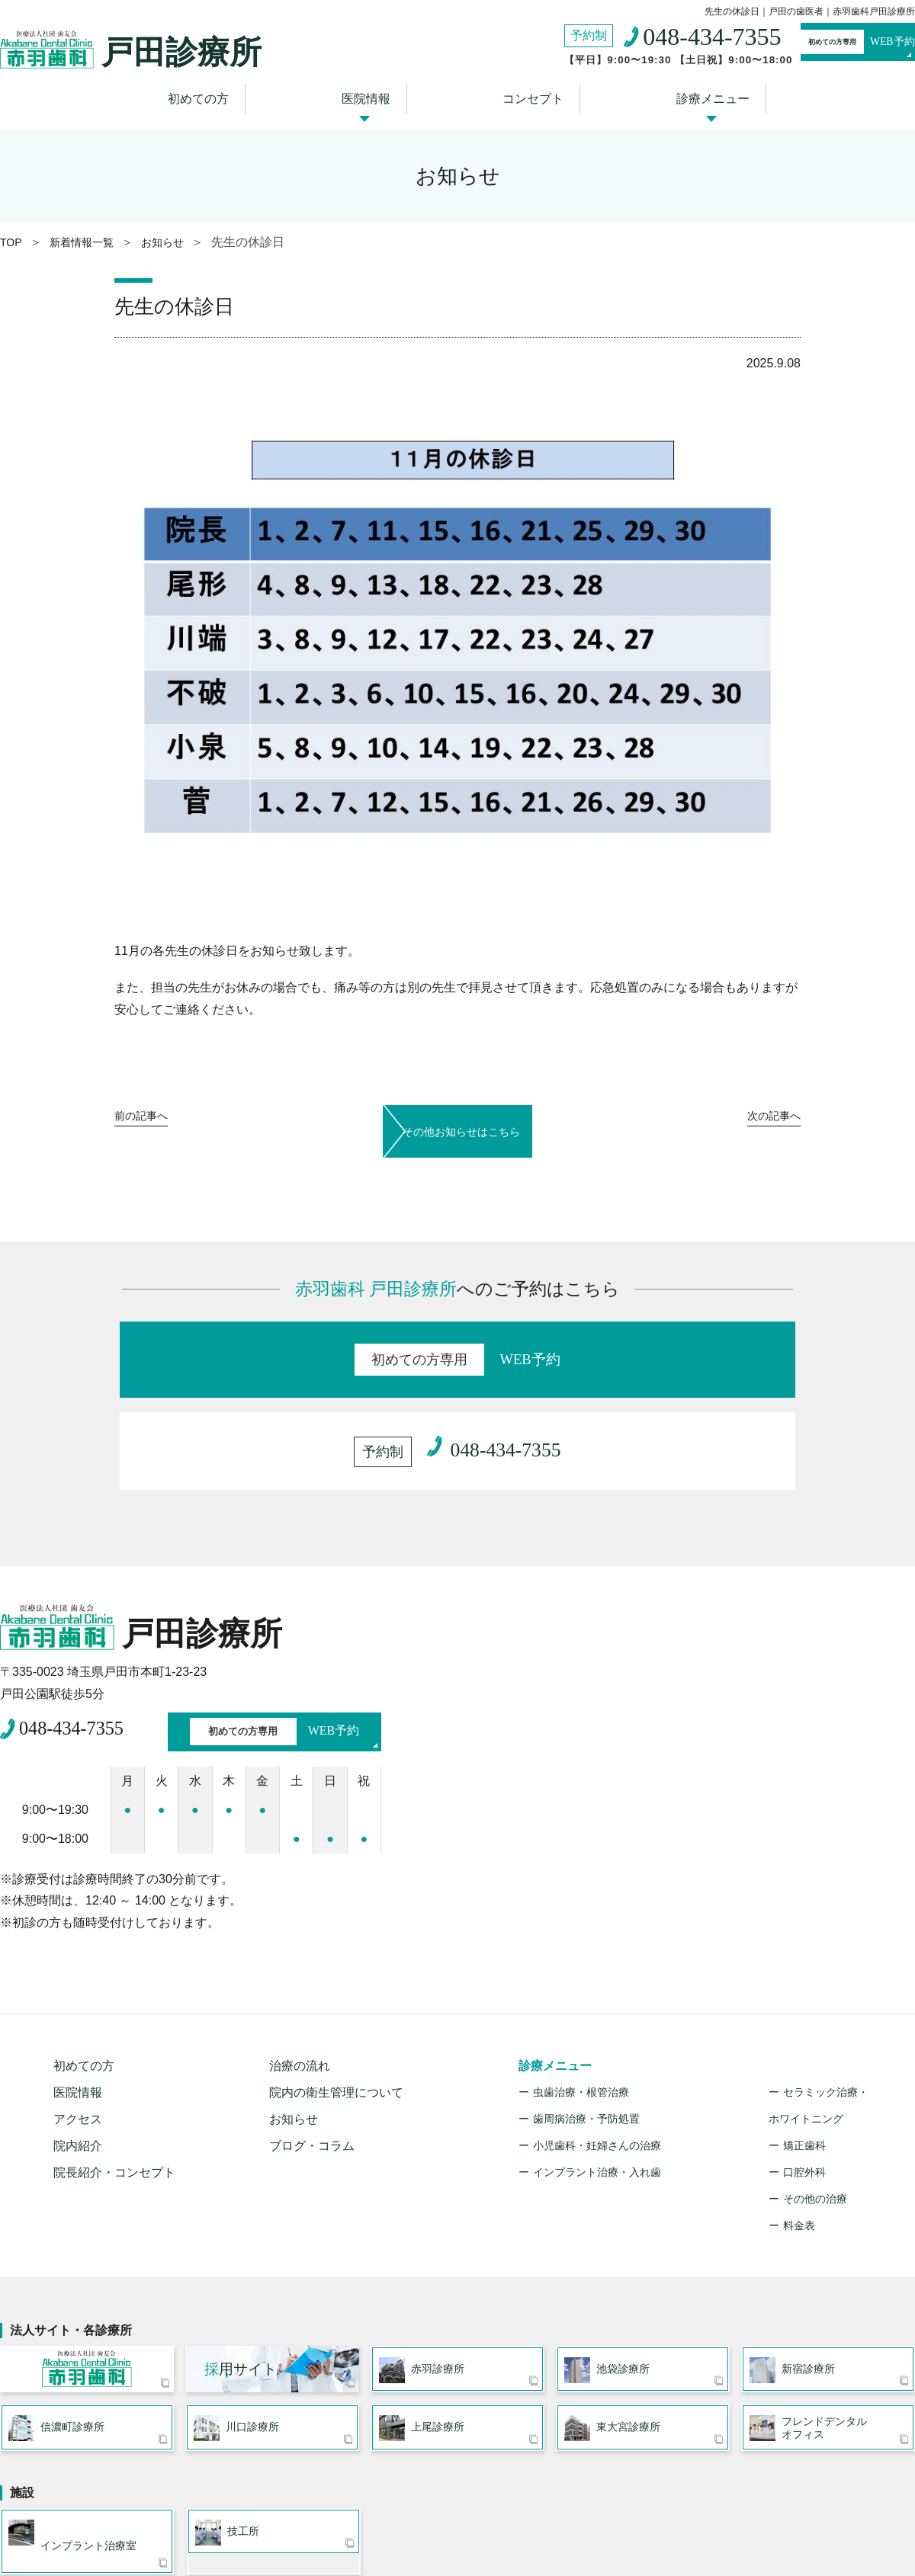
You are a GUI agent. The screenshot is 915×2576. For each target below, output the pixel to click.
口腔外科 (804, 2049)
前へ (148, 1116)
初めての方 (225, 93)
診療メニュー (683, 93)
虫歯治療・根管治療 (581, 1969)
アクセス (77, 1996)
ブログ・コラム (312, 2023)
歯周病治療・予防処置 (586, 1996)
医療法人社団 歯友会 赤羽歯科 (87, 2252)
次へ (766, 1116)
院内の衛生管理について (336, 1969)
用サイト (240, 2252)
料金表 (799, 2103)
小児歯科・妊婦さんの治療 (597, 2023)
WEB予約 (828, 44)
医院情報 (374, 93)
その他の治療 (815, 2076)
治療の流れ (299, 1943)
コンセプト (522, 93)
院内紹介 (77, 2023)
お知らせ (293, 1996)
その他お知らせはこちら (457, 1113)
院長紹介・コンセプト (114, 2049)
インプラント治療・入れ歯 (597, 2049)
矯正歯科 (804, 2023)
